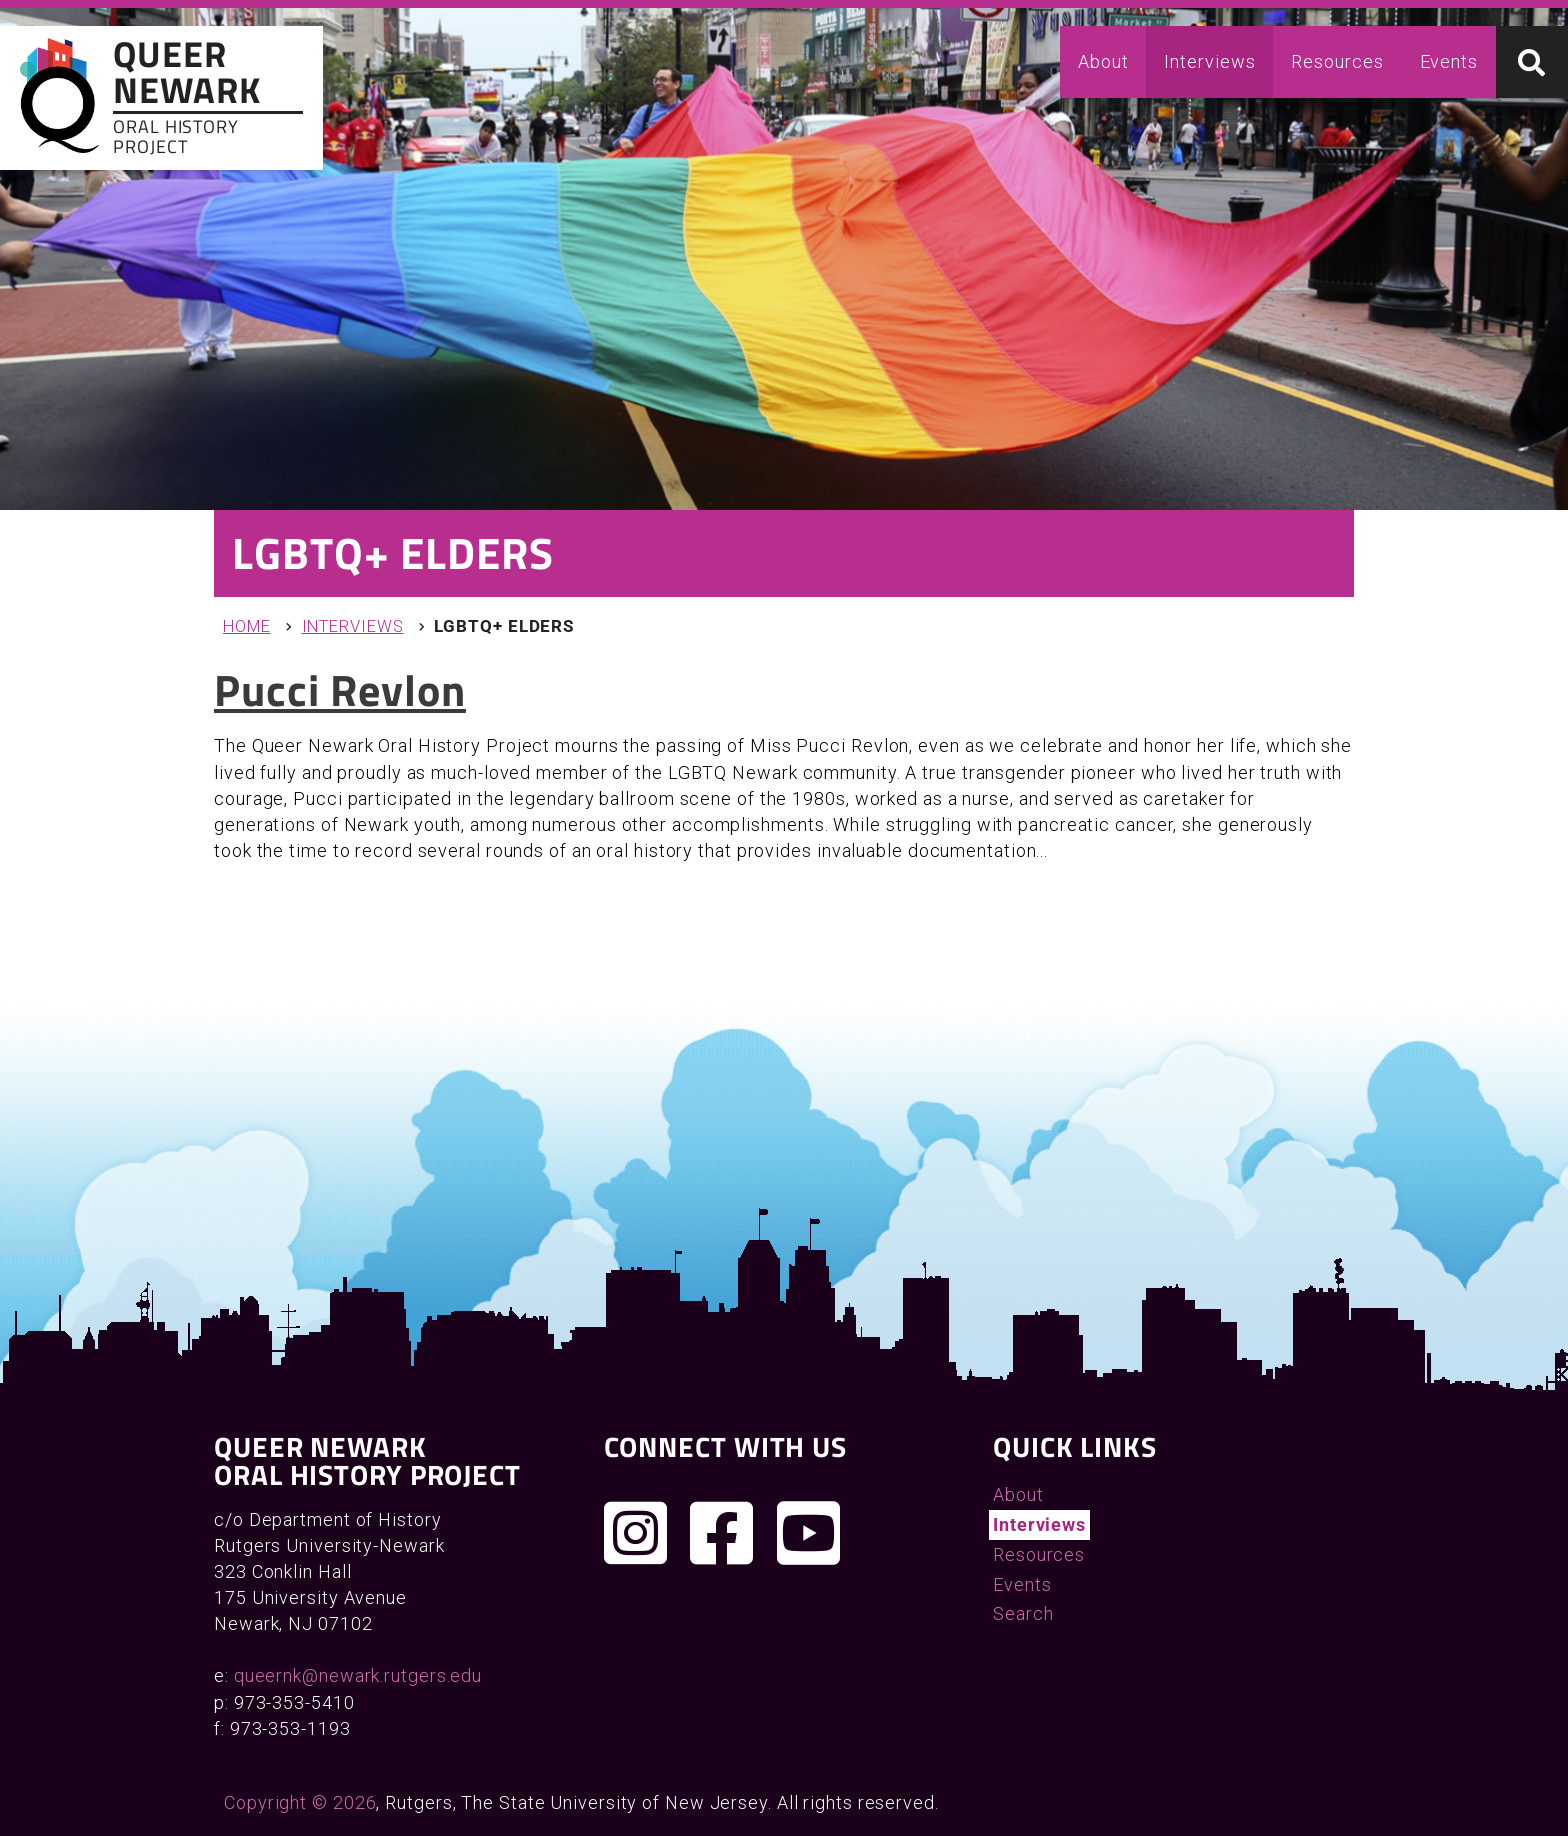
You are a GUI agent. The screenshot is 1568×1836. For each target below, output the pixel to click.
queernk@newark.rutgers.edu (358, 1675)
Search (1023, 1613)
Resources (1337, 61)
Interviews (1209, 61)
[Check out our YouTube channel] (809, 1533)
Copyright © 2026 (300, 1802)
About (1103, 61)
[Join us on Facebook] (722, 1533)
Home (247, 626)
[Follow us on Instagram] (636, 1533)
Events (1449, 61)
